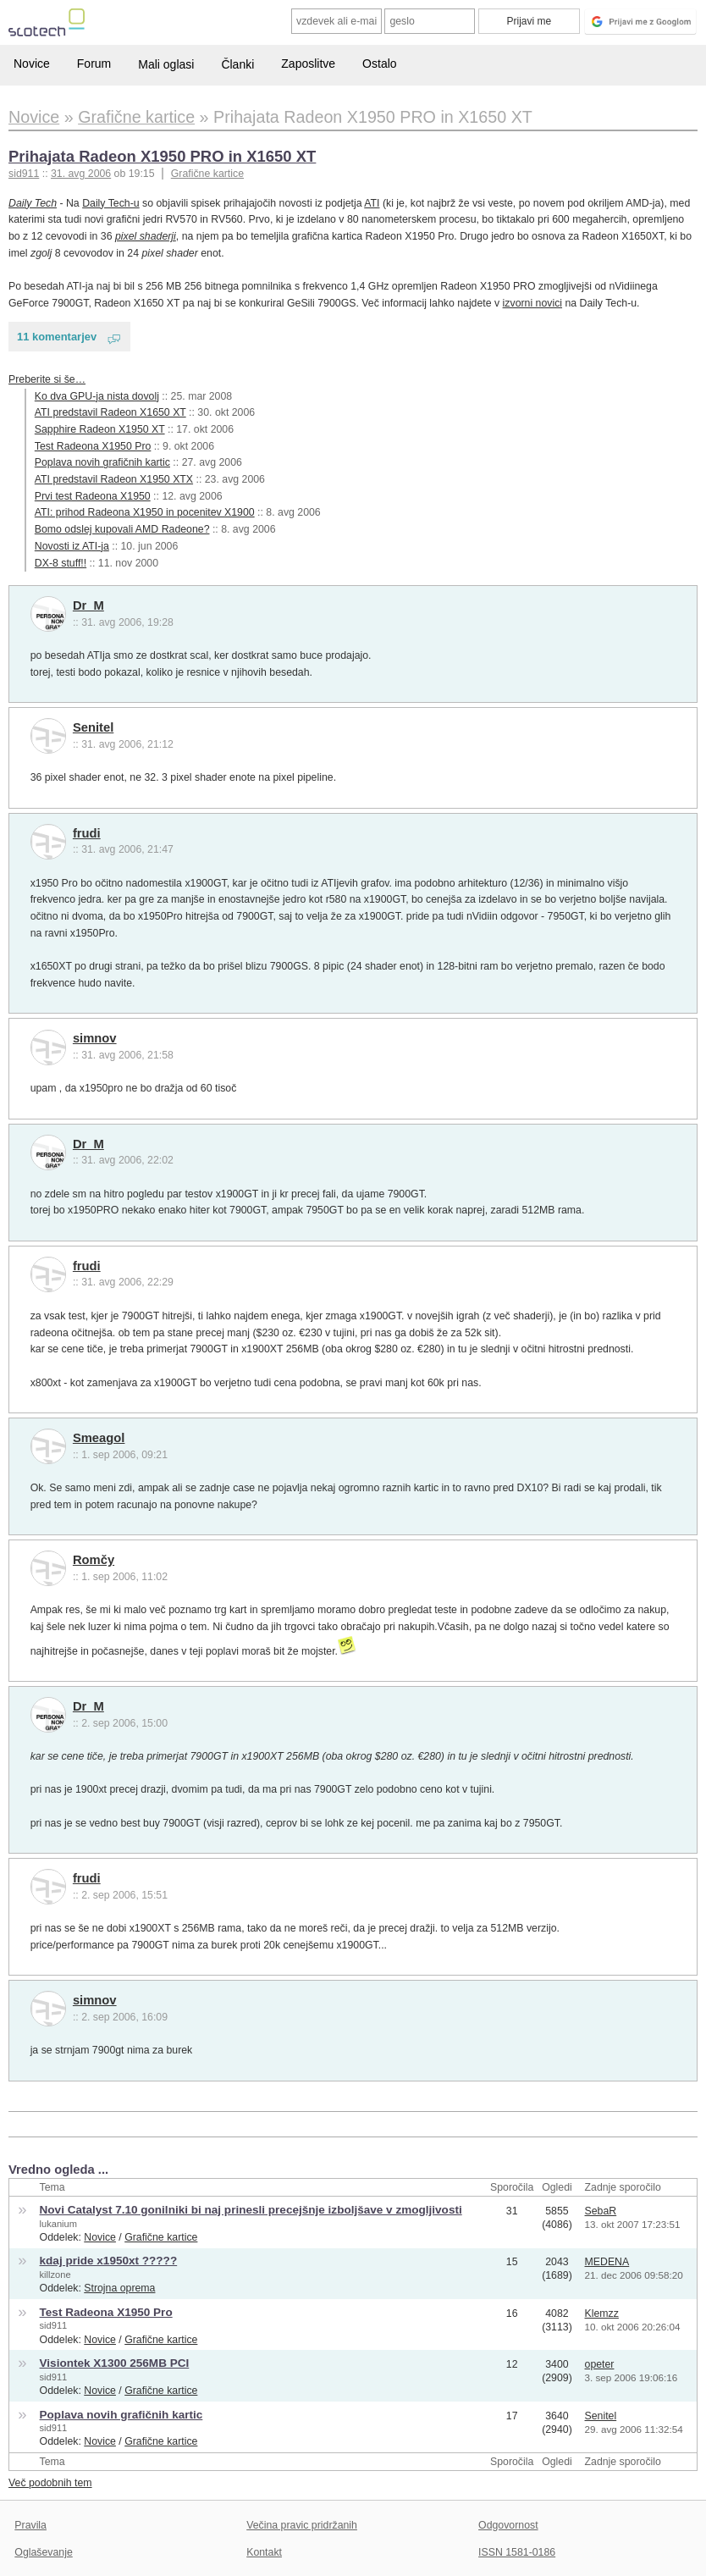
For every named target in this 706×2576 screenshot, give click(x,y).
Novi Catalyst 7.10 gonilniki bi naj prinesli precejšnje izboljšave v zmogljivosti (251, 2209)
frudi (87, 833)
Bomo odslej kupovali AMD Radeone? (122, 529)
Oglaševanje (43, 2552)
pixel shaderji (145, 236)
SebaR (601, 2211)
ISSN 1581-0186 (516, 2552)
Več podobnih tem (50, 2483)
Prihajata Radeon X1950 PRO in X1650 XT (162, 156)
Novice (32, 63)
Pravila (30, 2525)
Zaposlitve (308, 63)
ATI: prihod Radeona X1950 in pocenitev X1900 (145, 512)
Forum (94, 63)
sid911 (54, 2325)
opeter (600, 2364)
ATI (371, 203)
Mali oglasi (166, 64)
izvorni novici (532, 303)
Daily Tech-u (111, 203)
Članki (237, 64)
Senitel (93, 727)
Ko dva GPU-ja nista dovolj (97, 396)
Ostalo (379, 63)
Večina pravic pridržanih (301, 2525)
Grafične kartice (207, 174)
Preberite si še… (46, 379)
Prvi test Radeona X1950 (93, 496)
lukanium (58, 2224)
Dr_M (88, 605)
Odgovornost (508, 2525)
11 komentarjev (57, 336)
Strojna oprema (119, 2288)
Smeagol (99, 1438)
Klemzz (602, 2313)
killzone (55, 2274)
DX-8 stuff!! (60, 563)
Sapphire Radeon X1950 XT (100, 429)
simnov (95, 1038)
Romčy (93, 1560)
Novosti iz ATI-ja (72, 546)
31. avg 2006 (81, 174)
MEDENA (607, 2262)
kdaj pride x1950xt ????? (109, 2260)
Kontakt (264, 2552)
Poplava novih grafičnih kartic (102, 462)
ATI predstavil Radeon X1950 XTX (114, 479)
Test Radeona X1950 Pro (93, 446)
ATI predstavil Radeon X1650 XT (110, 412)
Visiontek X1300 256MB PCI (115, 2363)
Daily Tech (32, 203)
